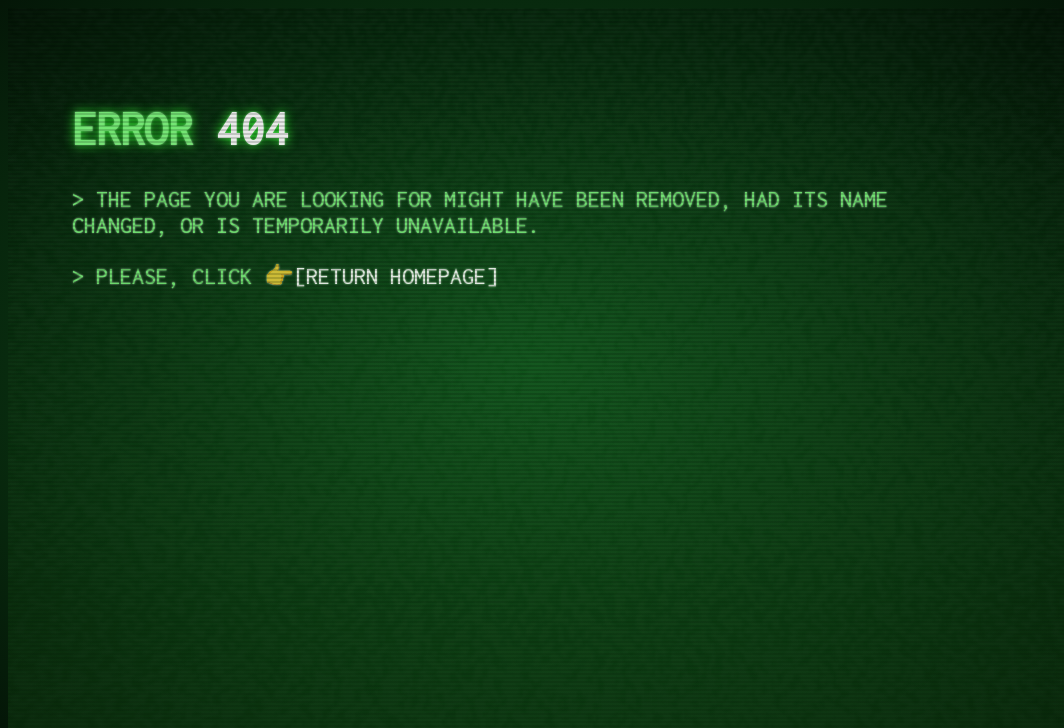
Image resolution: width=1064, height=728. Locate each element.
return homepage (396, 276)
